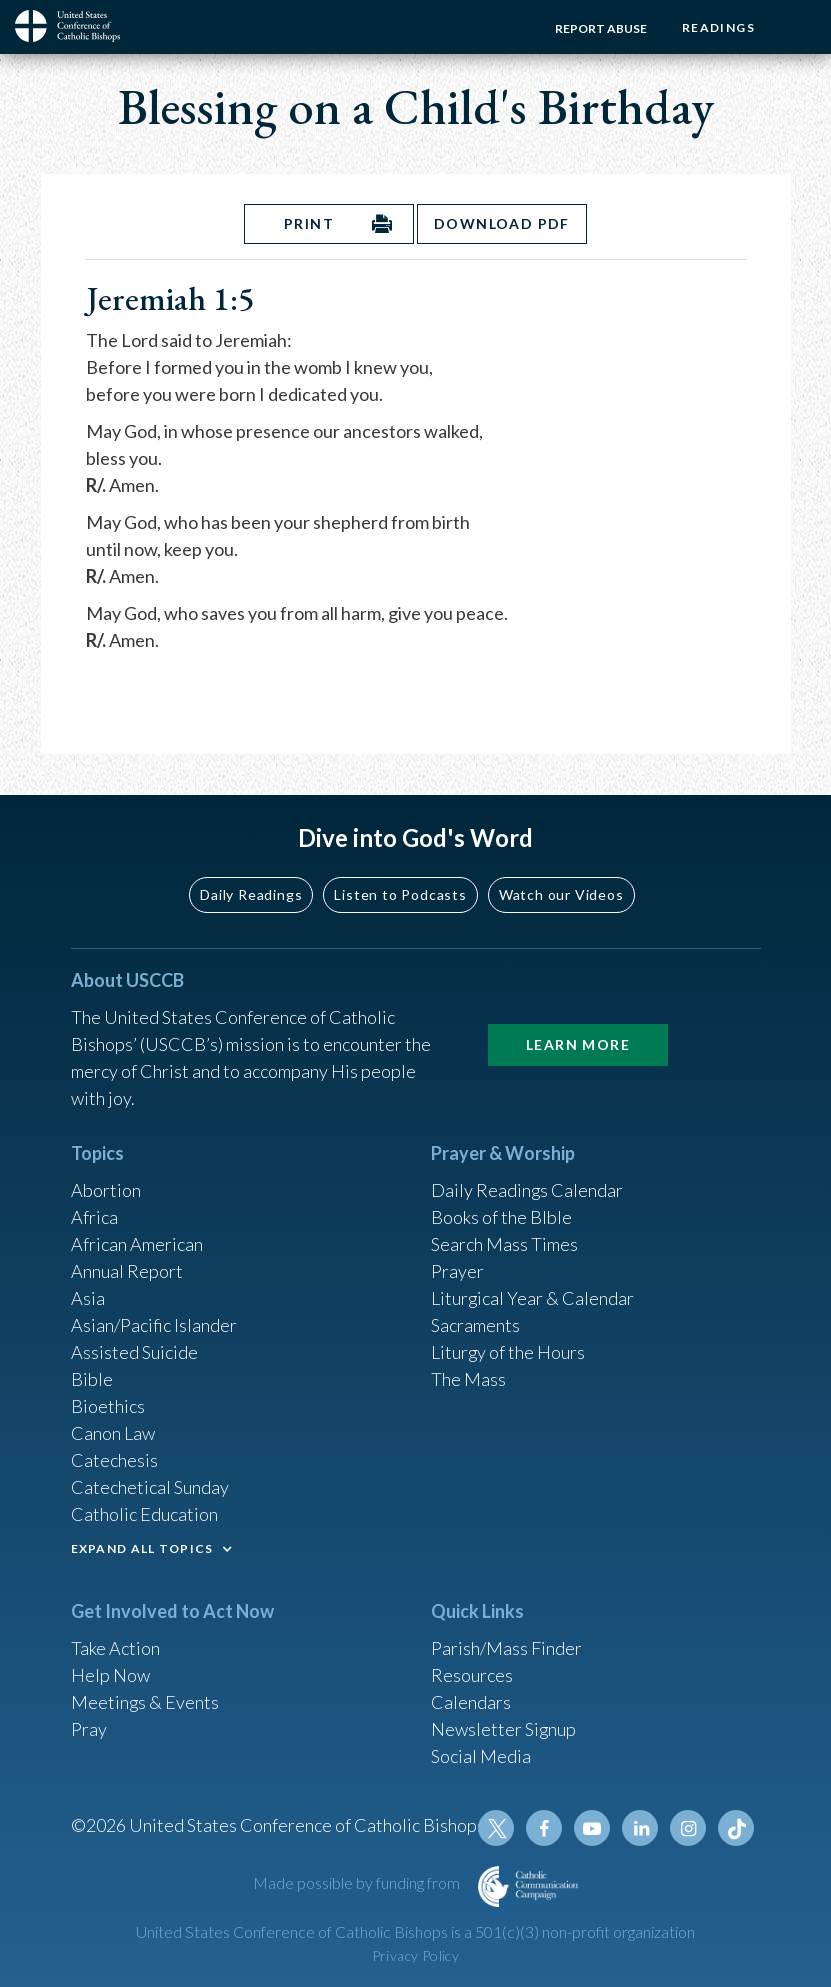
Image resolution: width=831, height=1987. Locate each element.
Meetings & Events (145, 1702)
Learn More (578, 1044)
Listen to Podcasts (400, 893)
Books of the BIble (501, 1217)
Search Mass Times (504, 1244)
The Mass (468, 1379)
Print (309, 223)
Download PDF (502, 223)
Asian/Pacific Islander (154, 1325)
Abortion (106, 1190)
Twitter (497, 1828)
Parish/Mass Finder (506, 1648)
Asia (88, 1298)
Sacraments (475, 1325)
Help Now (110, 1675)
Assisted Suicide (134, 1352)
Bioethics (108, 1406)
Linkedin (641, 1828)
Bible (92, 1379)
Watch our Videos (561, 893)
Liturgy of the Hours (508, 1352)
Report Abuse (601, 28)
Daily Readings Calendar (527, 1190)
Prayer (457, 1271)
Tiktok (737, 1828)
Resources (472, 1675)
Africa (94, 1217)
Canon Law (113, 1433)
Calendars (471, 1702)
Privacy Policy (416, 1955)
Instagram (689, 1828)
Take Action (115, 1648)
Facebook (545, 1828)
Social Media (481, 1756)
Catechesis (114, 1460)
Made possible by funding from (358, 1882)
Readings (718, 27)
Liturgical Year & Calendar (533, 1298)
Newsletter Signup (504, 1729)
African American (137, 1244)
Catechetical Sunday (150, 1487)
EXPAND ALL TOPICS (142, 1548)
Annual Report (127, 1271)
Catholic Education (144, 1514)
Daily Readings (251, 893)
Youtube (593, 1828)
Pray (89, 1729)
